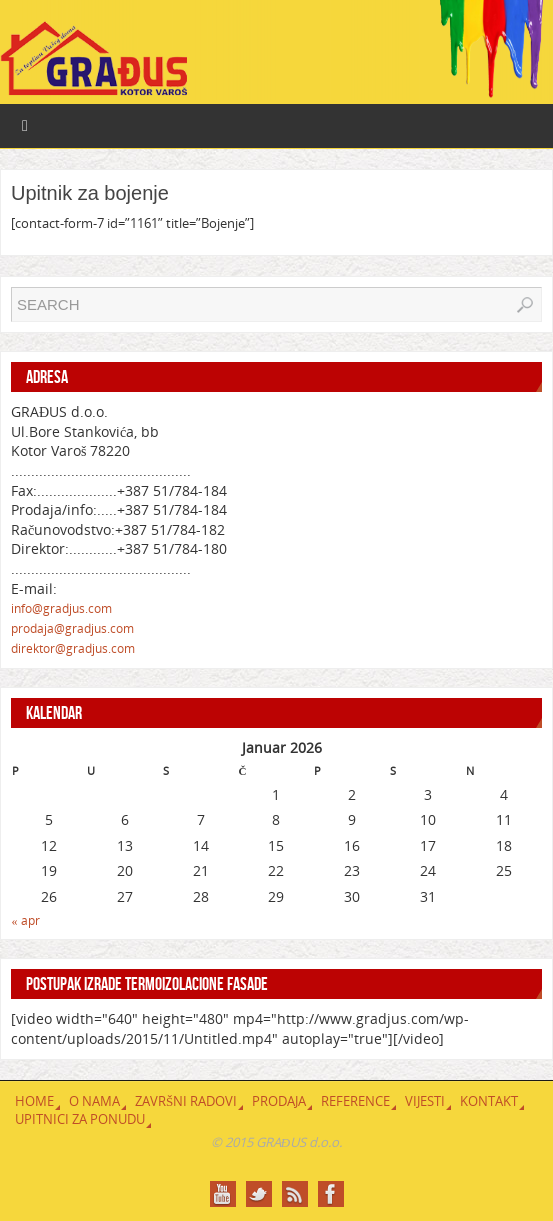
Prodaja (279, 1101)
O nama (94, 1101)
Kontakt (489, 1101)
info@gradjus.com (61, 608)
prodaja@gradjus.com (72, 628)
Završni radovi (186, 1101)
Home (34, 1101)
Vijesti (425, 1101)
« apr (26, 920)
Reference (355, 1101)
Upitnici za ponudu (80, 1119)
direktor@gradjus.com (73, 648)
